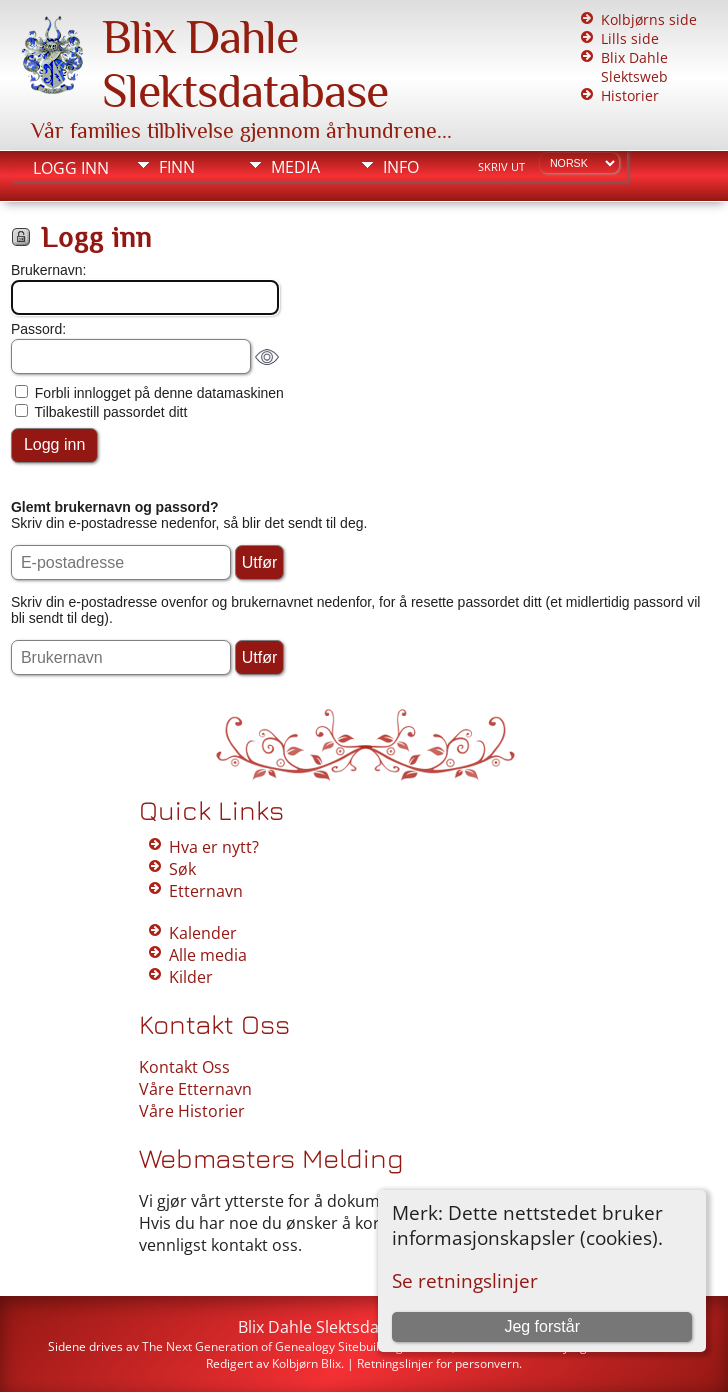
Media (295, 167)
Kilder (191, 977)
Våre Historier (192, 1111)
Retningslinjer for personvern (438, 1363)
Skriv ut (501, 167)
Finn (177, 167)
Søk (182, 869)
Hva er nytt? (214, 847)
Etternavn (206, 891)
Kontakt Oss (184, 1067)
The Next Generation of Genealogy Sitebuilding (272, 1346)
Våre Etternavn (195, 1089)
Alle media (208, 955)
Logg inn (71, 168)
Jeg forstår (542, 1326)
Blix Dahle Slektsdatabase (245, 64)
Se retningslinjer (465, 1280)
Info (401, 167)
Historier (630, 95)
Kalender (203, 933)
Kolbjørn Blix (306, 1363)
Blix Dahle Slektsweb (634, 67)
